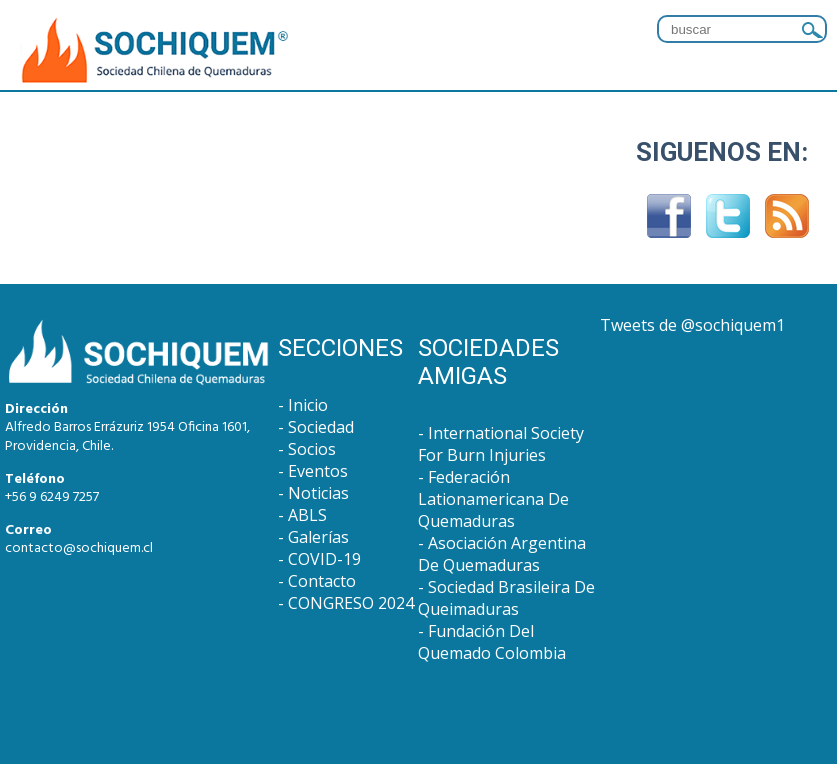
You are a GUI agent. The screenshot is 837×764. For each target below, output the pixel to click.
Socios (312, 449)
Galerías (318, 537)
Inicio (308, 405)
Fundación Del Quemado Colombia (492, 642)
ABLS (307, 515)
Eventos (318, 471)
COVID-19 (324, 559)
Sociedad (321, 427)
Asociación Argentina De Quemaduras (502, 554)
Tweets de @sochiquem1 (692, 325)
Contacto (322, 581)
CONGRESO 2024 (351, 603)
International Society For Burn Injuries (501, 444)
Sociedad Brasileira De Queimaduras (506, 598)
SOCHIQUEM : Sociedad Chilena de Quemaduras (156, 51)
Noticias (318, 493)
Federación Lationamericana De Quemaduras (493, 499)
